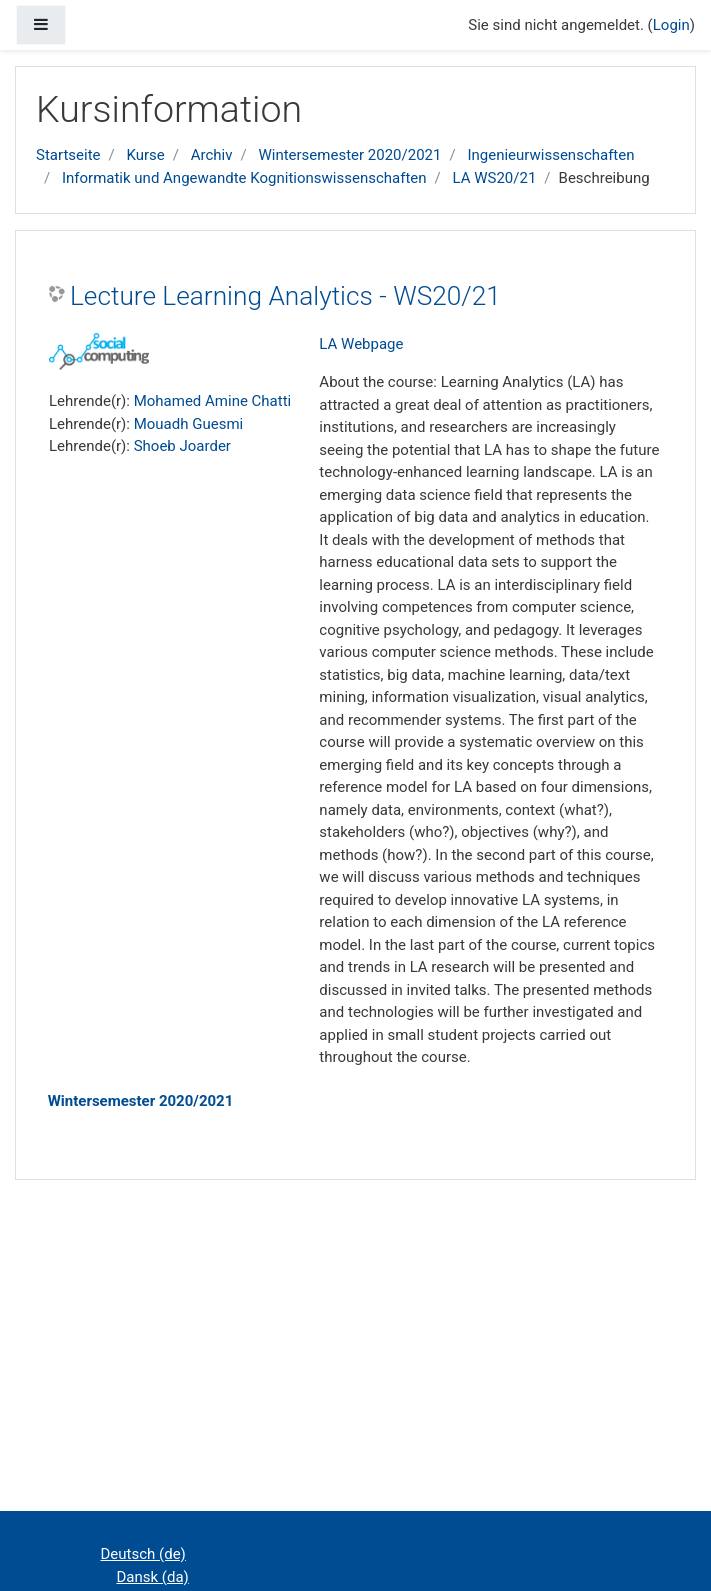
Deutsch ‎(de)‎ (143, 1554)
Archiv (212, 155)
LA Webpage (361, 344)
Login (671, 25)
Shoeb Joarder (182, 446)
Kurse (145, 155)
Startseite (68, 155)
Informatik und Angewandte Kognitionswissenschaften (244, 178)
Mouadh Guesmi (189, 424)
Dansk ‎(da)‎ (153, 1577)
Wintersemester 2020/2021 (349, 155)
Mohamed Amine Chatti (213, 401)
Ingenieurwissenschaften (550, 155)
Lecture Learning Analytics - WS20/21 (285, 296)
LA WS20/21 (495, 178)
